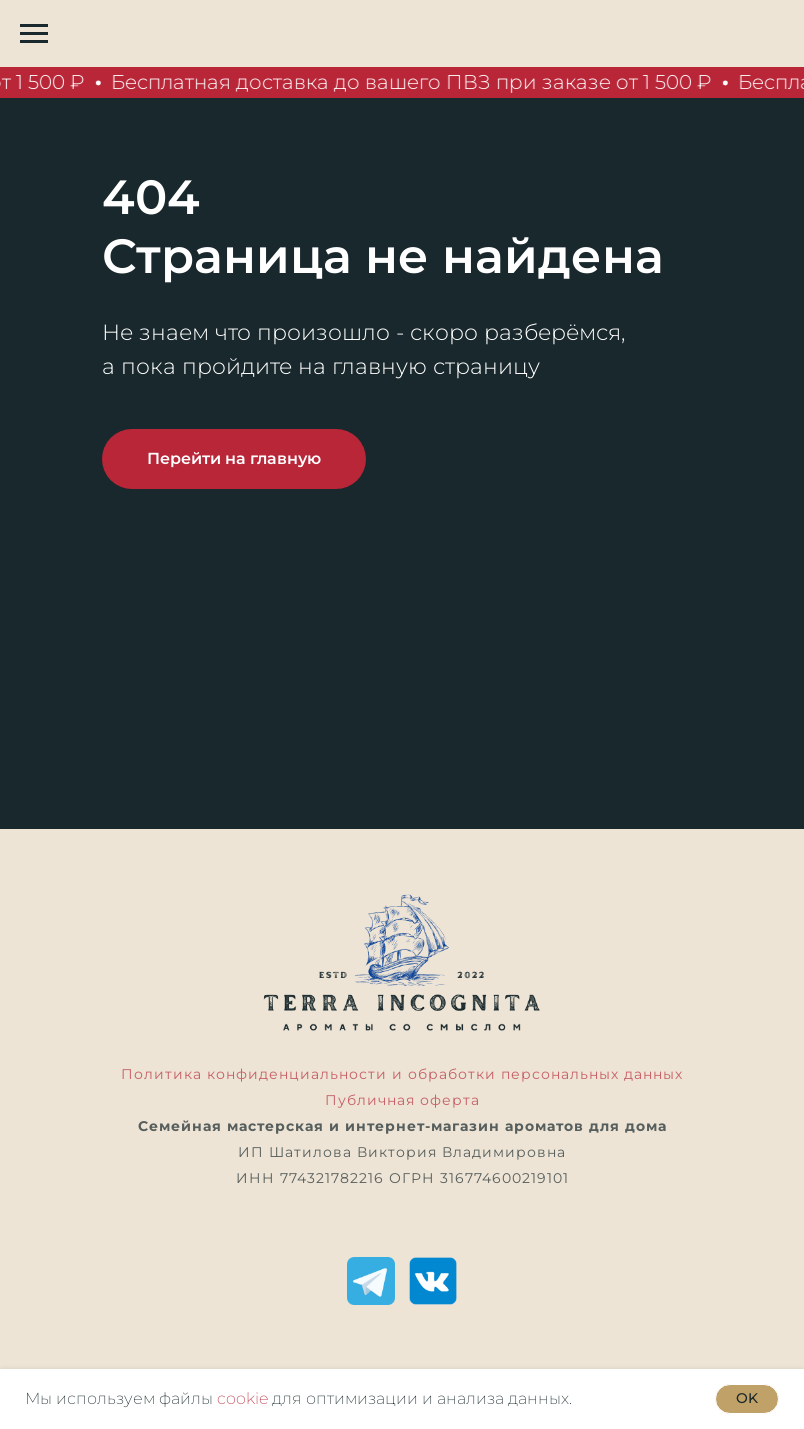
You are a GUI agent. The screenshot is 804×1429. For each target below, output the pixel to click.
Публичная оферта (402, 1100)
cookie (242, 1398)
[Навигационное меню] (34, 34)
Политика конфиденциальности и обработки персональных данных (402, 1074)
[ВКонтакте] (433, 1281)
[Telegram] (371, 1281)
